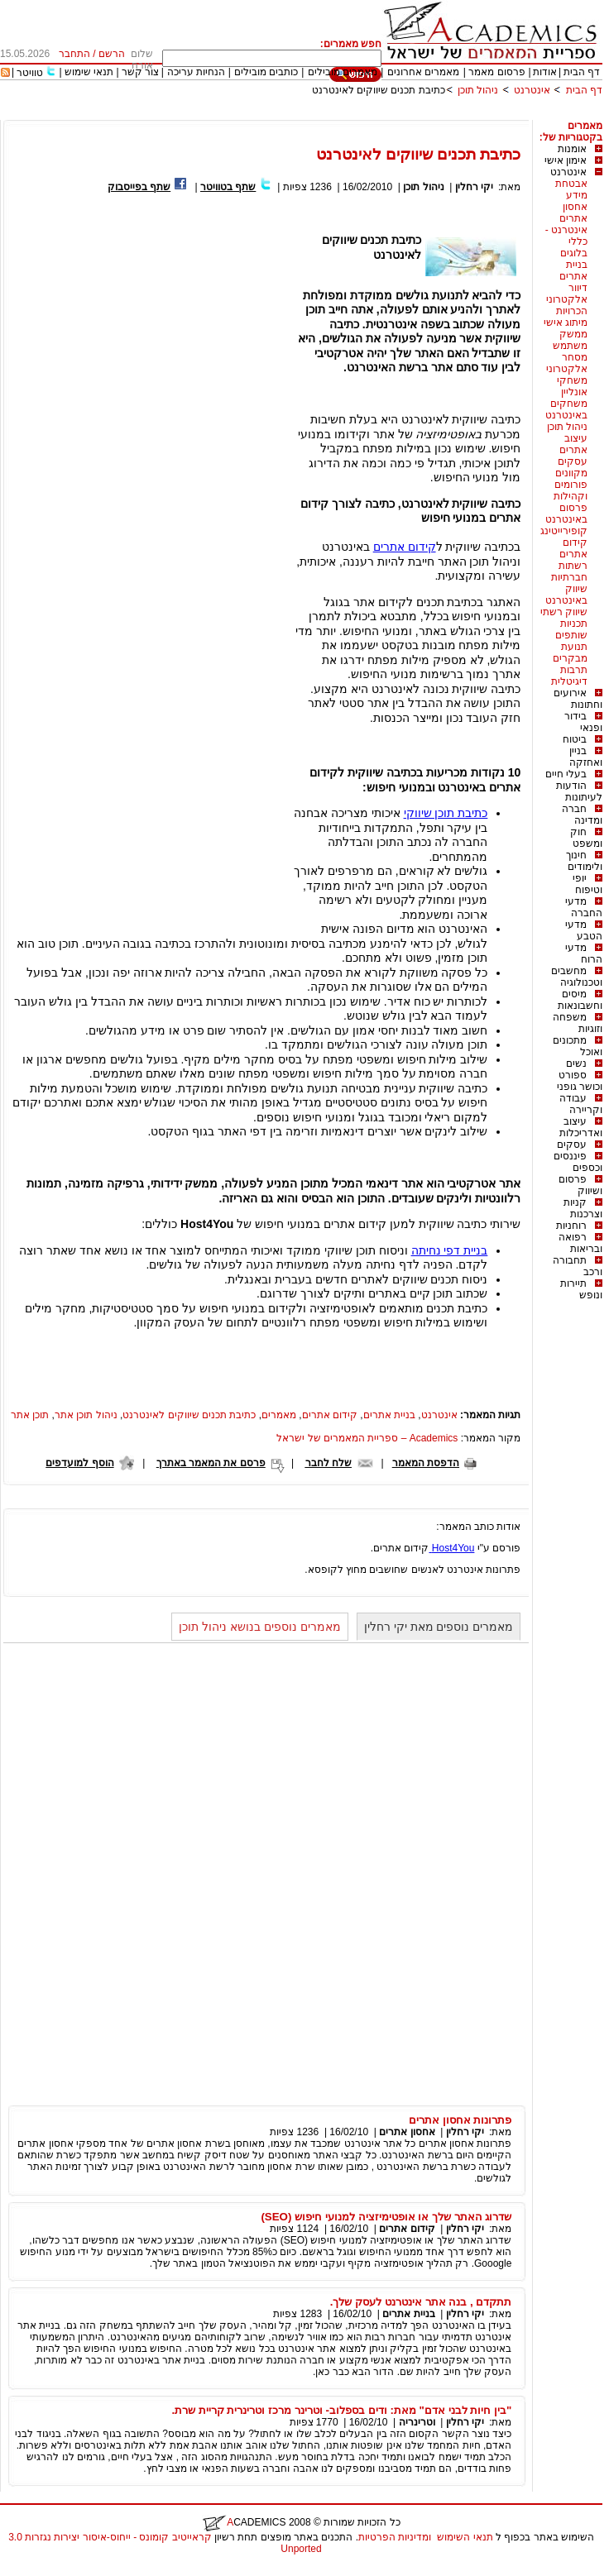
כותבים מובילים (266, 72)
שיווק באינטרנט (566, 594)
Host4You (451, 1548)
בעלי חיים (566, 774)
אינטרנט (532, 90)
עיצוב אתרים (573, 444)
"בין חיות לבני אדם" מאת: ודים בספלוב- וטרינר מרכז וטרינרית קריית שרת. (341, 2410)
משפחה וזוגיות (577, 1023)
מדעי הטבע (583, 930)
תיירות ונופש (581, 1289)
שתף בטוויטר (228, 187)
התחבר (74, 54)
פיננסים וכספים (578, 1161)
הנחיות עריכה (196, 72)
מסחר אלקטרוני (566, 363)
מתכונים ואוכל (577, 1046)
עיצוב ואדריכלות (580, 1127)
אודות (545, 72)
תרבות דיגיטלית (569, 675)
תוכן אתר (30, 1415)
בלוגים (573, 253)
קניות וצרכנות (582, 1208)
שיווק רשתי (563, 612)
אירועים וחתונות (578, 698)
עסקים (572, 1144)
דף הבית (581, 72)
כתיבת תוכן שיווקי (446, 813)
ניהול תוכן (478, 90)
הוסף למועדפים (79, 1463)
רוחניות (571, 1225)
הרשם (111, 54)
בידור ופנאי (583, 722)
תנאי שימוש (89, 72)
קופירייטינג (563, 531)
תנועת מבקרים (570, 652)
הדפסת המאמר (425, 1463)
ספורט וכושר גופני (579, 1080)
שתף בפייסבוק (139, 187)
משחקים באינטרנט (566, 409)
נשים (576, 1063)
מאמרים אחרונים (423, 72)
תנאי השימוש (464, 2537)
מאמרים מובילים (342, 72)
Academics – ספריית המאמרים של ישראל (367, 1438)
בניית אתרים (573, 270)
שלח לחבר (328, 1463)
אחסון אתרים (573, 212)
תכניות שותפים (571, 629)
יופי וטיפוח (587, 884)
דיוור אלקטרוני (566, 293)
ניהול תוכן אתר (86, 1415)
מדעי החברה (583, 907)
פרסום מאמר (496, 72)
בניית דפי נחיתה (449, 1250)
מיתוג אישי (565, 322)
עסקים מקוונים (571, 467)
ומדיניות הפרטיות (394, 2537)
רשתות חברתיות (569, 571)
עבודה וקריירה (580, 1104)
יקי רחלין (474, 187)
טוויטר (30, 73)
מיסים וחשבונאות (580, 999)
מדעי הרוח (583, 953)
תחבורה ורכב (577, 1266)
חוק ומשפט (586, 837)
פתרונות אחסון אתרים (460, 2120)
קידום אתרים (573, 548)
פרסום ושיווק (580, 1185)
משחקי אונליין (572, 386)
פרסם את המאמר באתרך (211, 1463)
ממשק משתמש (570, 339)
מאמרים (278, 1415)
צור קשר (140, 72)
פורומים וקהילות (570, 490)
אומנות (572, 149)
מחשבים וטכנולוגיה (576, 976)
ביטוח (575, 739)
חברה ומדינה (582, 814)
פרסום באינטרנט (566, 513)
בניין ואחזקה (585, 756)
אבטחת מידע (571, 189)
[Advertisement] (301, 114)
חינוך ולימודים (584, 860)
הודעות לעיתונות (579, 791)
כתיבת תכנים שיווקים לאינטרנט (378, 90)
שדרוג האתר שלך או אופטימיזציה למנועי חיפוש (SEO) (386, 2216)
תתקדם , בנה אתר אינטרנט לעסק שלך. (421, 2302)
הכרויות (571, 311)
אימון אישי (565, 160)
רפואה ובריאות (580, 1243)
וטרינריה (417, 2422)
